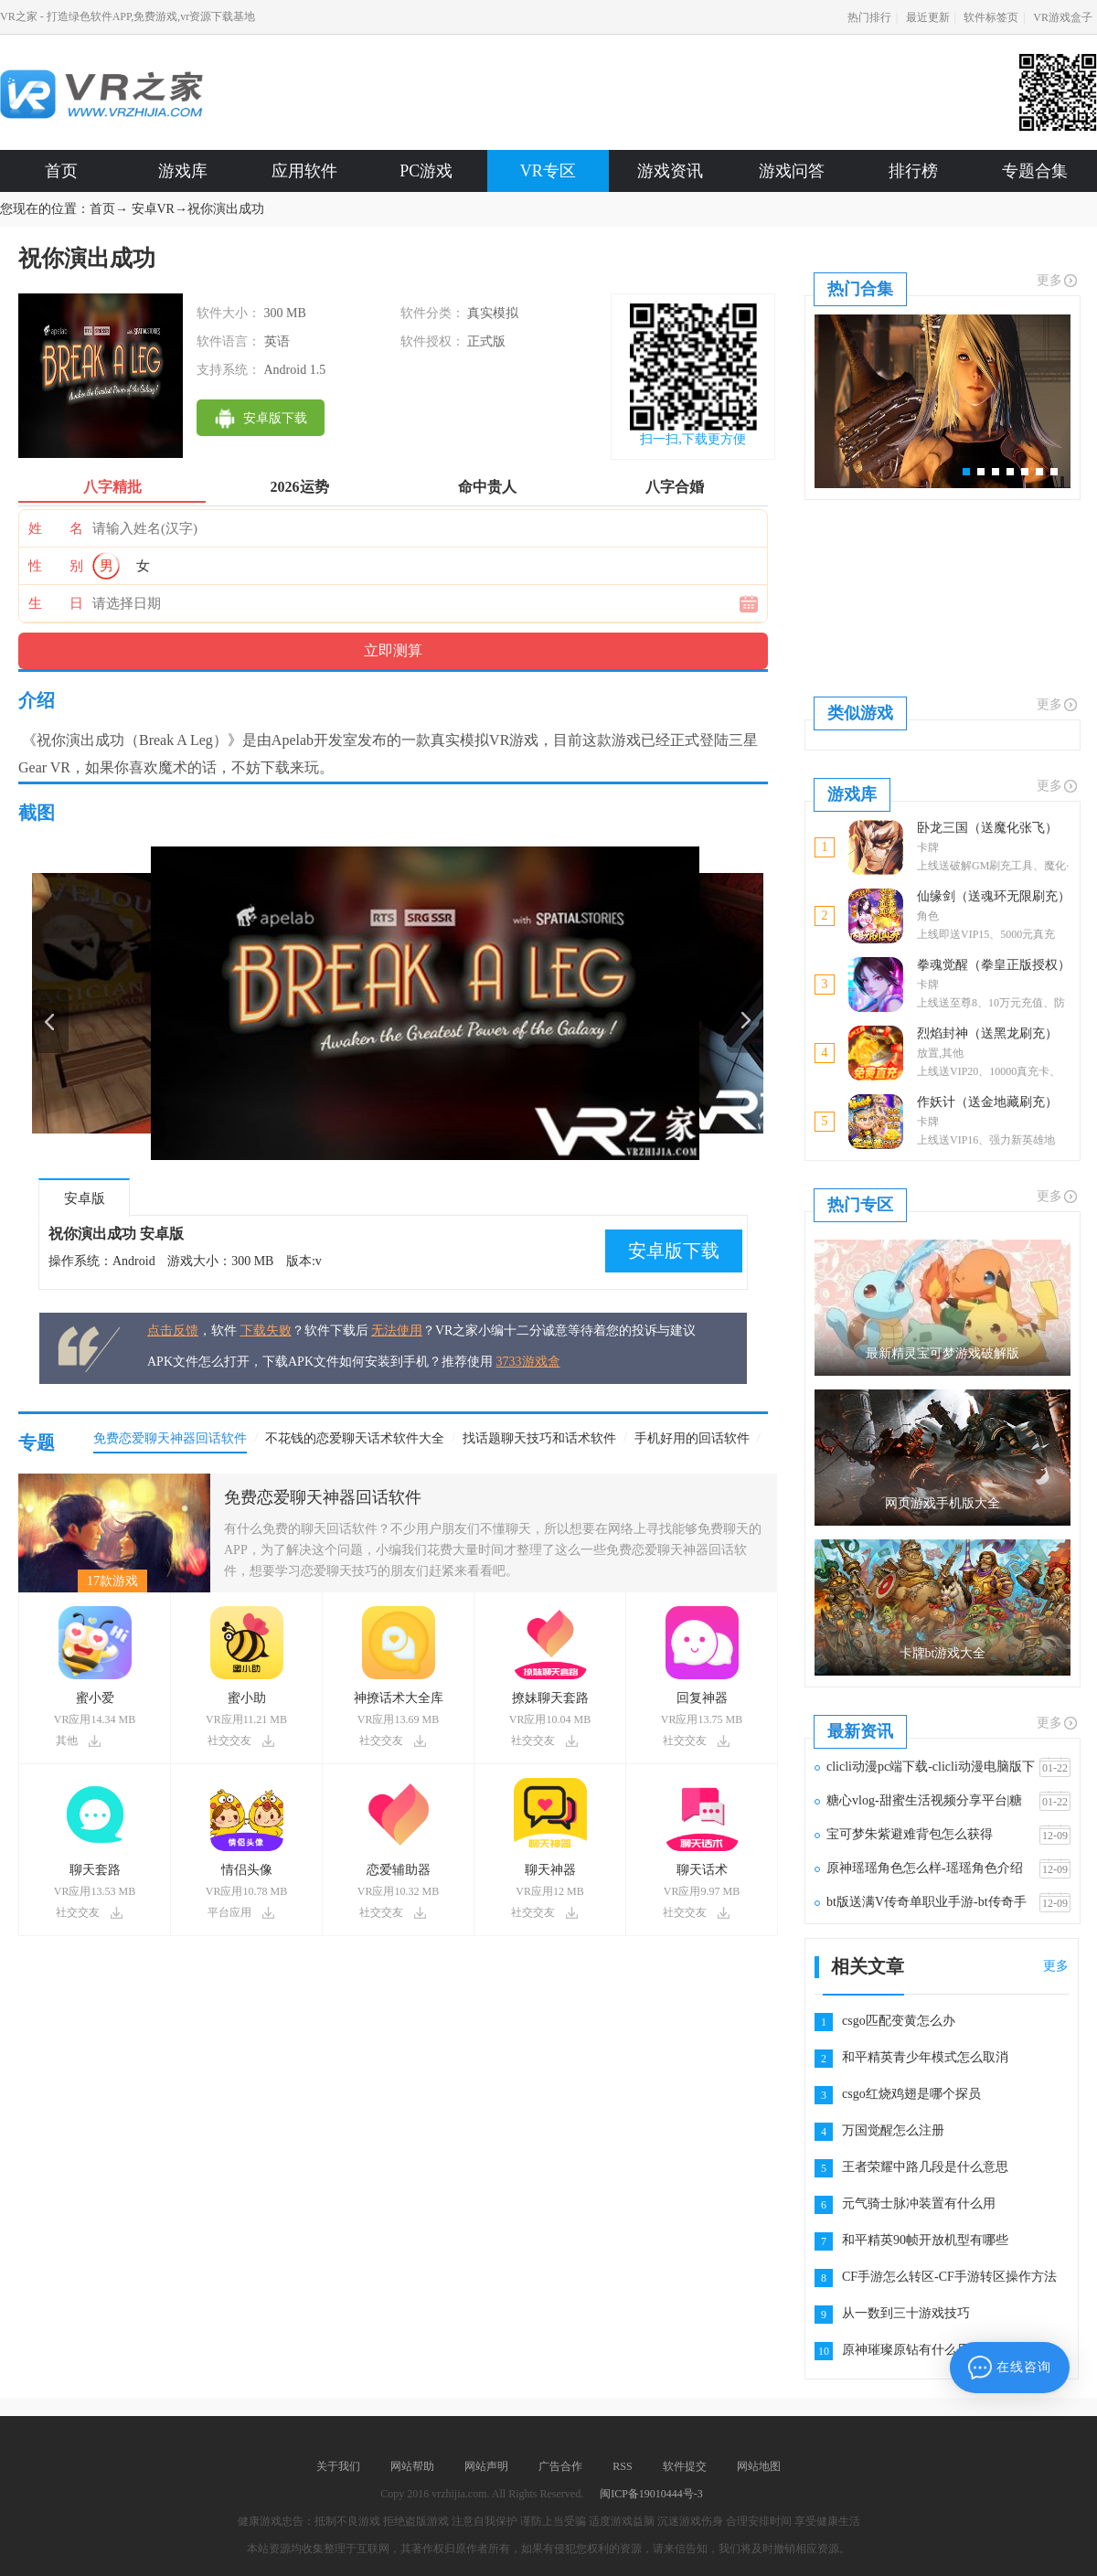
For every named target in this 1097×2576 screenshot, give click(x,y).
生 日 (55, 603)
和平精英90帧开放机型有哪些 (925, 2240)
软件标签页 (991, 17)
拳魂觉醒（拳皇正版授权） (993, 965)
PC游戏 (426, 171)
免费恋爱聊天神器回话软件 (322, 1497)
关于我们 (338, 2466)
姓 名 (55, 528)
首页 (61, 171)
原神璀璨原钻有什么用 (906, 2350)
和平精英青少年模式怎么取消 (925, 2057)
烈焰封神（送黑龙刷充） (987, 1033)
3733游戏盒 (528, 1361)
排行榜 (913, 171)
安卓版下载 (673, 1250)
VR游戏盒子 (1062, 17)
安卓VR (153, 209)
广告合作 (560, 2466)
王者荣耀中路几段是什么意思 (925, 2167)
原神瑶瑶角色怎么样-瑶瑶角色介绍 (924, 1868)
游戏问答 (792, 171)
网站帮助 (412, 2466)
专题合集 (1035, 171)
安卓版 (84, 1198)
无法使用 (396, 1330)
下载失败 (266, 1330)
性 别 (55, 566)
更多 (1058, 280)
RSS (622, 2466)
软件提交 (685, 2466)
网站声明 (486, 2466)
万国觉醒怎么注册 (893, 2130)
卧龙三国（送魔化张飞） (987, 828)
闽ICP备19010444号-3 (651, 2493)
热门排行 (869, 17)
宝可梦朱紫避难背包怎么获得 (909, 1834)
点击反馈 (172, 1330)
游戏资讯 (670, 171)
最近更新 (928, 17)
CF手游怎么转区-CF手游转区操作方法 (949, 2276)
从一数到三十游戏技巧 (906, 2313)
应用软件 (304, 171)
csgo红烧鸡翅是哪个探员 (911, 2094)
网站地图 (759, 2466)
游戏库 (183, 171)
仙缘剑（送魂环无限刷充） (993, 896)
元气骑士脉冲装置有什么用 (919, 2203)
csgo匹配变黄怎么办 (898, 2021)
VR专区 (548, 171)
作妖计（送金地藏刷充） (987, 1102)
